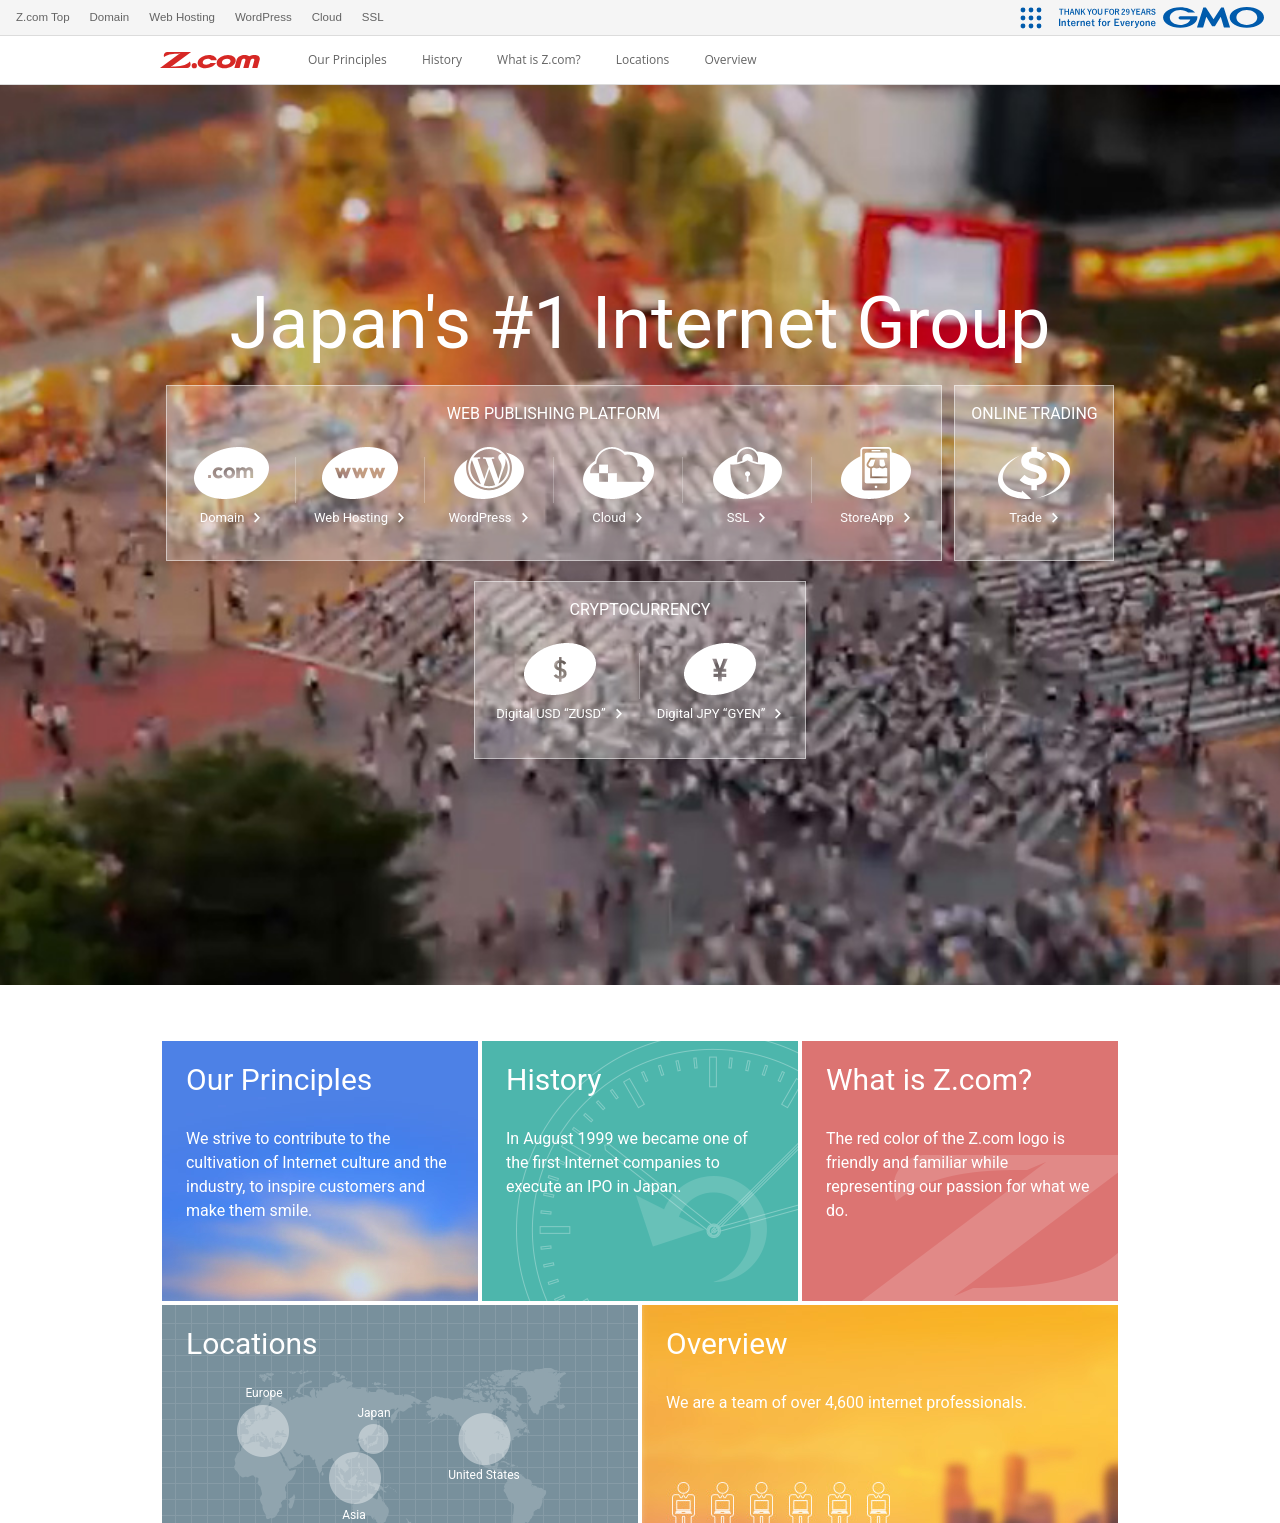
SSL (747, 517)
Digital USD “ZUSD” (559, 713)
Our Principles (347, 60)
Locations (643, 60)
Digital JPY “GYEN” (720, 713)
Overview (730, 60)
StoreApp (875, 517)
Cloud (618, 517)
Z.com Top (43, 17)
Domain (231, 517)
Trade (1034, 517)
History (442, 60)
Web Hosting (360, 517)
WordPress (488, 517)
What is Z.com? (539, 60)
